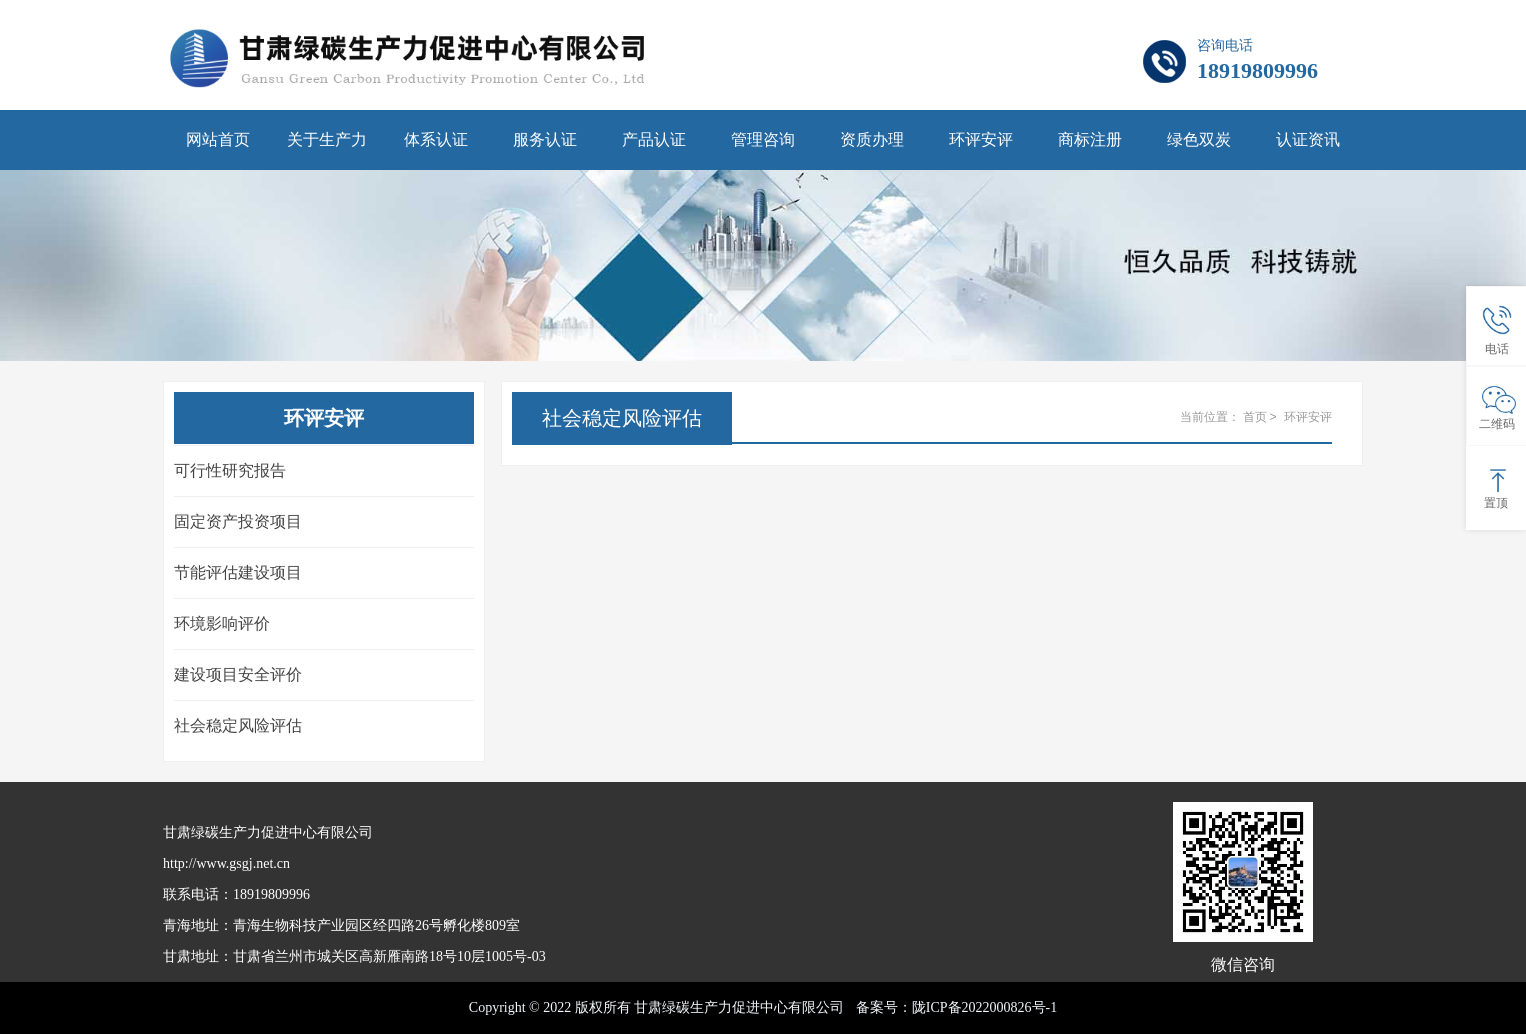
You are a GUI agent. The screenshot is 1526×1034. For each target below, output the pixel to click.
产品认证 (654, 139)
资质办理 (872, 139)
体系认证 (436, 139)
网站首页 (218, 139)
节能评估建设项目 (238, 572)
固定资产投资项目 (238, 521)
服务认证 (545, 139)
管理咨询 (763, 139)
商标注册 (1090, 139)
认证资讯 (1308, 139)
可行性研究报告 (230, 470)
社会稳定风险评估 (238, 725)
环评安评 (981, 139)
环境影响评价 (222, 623)
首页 (1255, 417)
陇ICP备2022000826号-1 (984, 1007)
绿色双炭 (1199, 139)
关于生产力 (327, 139)
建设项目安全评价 (238, 674)
